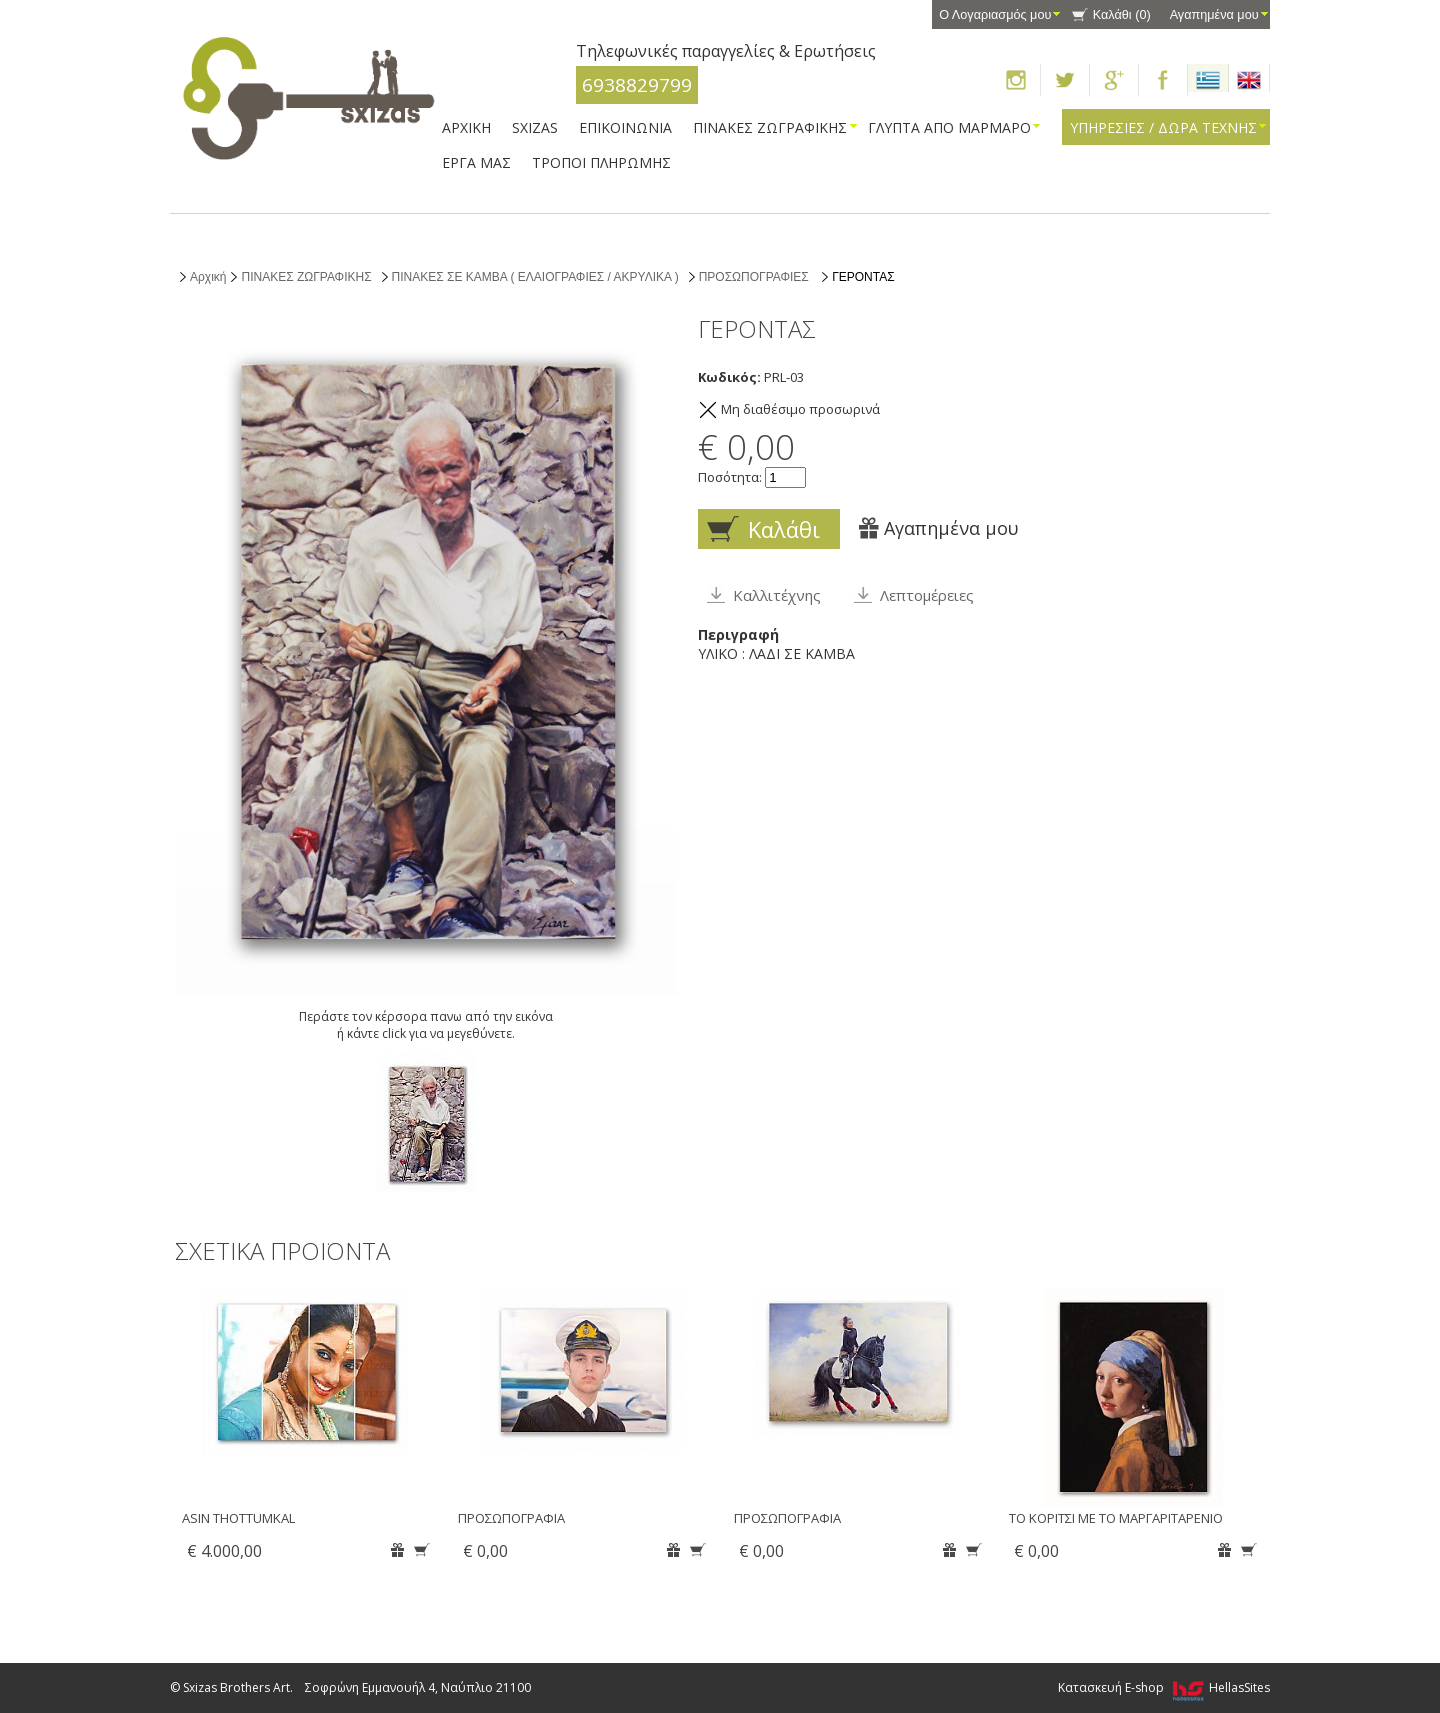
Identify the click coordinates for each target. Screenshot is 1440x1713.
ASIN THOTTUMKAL (238, 1518)
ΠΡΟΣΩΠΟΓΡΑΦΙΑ (511, 1518)
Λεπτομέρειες (927, 595)
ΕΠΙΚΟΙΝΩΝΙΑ (625, 127)
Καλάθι (1122, 15)
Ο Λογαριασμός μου (995, 15)
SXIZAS (535, 127)
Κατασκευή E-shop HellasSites (1164, 1687)
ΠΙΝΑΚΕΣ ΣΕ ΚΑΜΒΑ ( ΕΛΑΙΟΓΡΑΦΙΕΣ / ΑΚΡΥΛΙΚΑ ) (535, 277)
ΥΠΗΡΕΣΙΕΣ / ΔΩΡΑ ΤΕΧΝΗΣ (1163, 127)
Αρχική (208, 277)
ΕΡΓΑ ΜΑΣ (476, 162)
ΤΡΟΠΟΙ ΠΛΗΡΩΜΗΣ (601, 162)
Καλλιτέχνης (777, 595)
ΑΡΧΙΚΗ (466, 127)
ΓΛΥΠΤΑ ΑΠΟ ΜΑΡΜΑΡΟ (949, 127)
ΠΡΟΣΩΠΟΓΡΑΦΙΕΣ (754, 277)
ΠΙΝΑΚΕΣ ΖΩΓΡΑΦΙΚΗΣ (770, 127)
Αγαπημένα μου (1214, 15)
